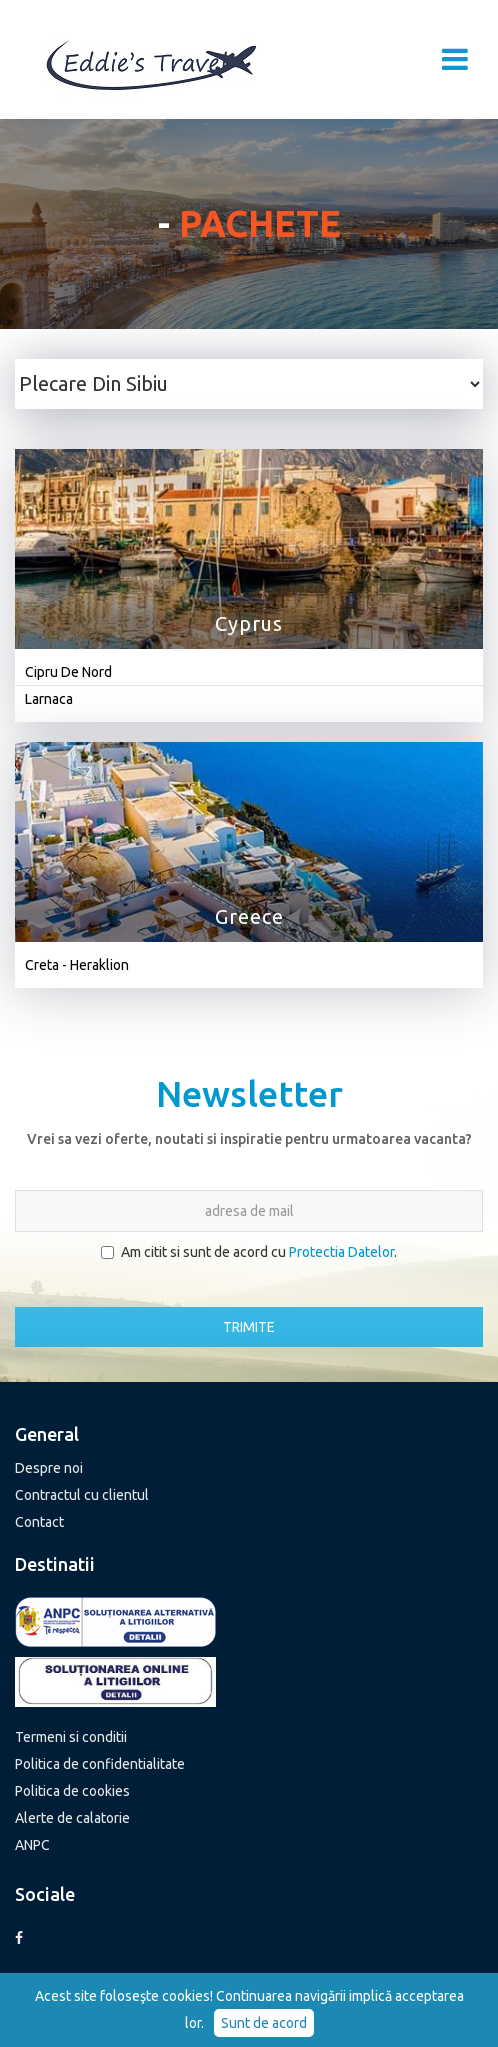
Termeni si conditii (71, 1737)
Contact (39, 1522)
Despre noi (49, 1468)
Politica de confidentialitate (100, 1764)
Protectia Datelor (341, 1252)
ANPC (32, 1845)
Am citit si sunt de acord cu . (249, 1252)
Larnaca (49, 699)
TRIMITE (249, 1327)
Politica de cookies (72, 1791)
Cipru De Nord (68, 672)
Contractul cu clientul (82, 1495)
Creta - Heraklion (77, 965)
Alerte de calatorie (72, 1818)
